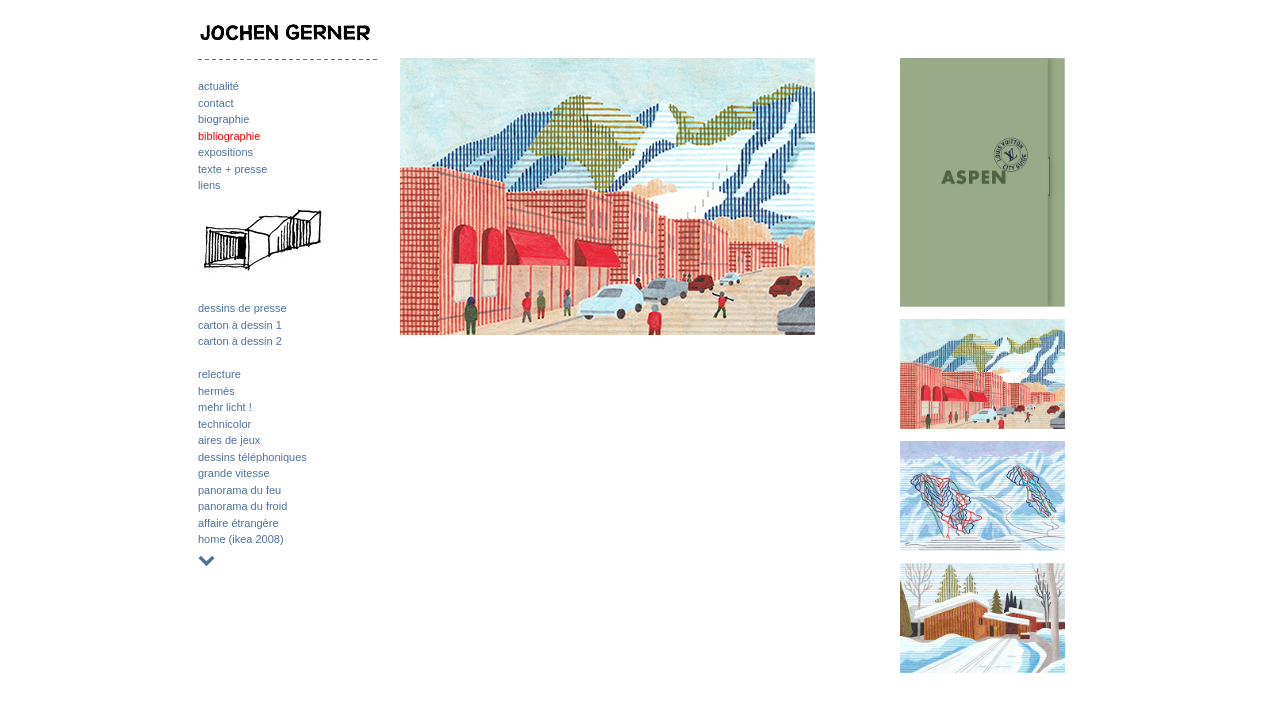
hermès (216, 391)
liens (209, 185)
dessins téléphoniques (252, 457)
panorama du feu (239, 490)
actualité (218, 86)
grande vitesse (234, 473)
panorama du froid (242, 506)
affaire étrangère (238, 523)
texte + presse (232, 169)
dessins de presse (242, 308)
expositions (225, 152)
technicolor (224, 424)
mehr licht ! (225, 407)
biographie (223, 119)
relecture (219, 374)
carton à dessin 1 (240, 325)
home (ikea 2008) (241, 539)
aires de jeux (229, 440)
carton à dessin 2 (240, 341)
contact (215, 103)
